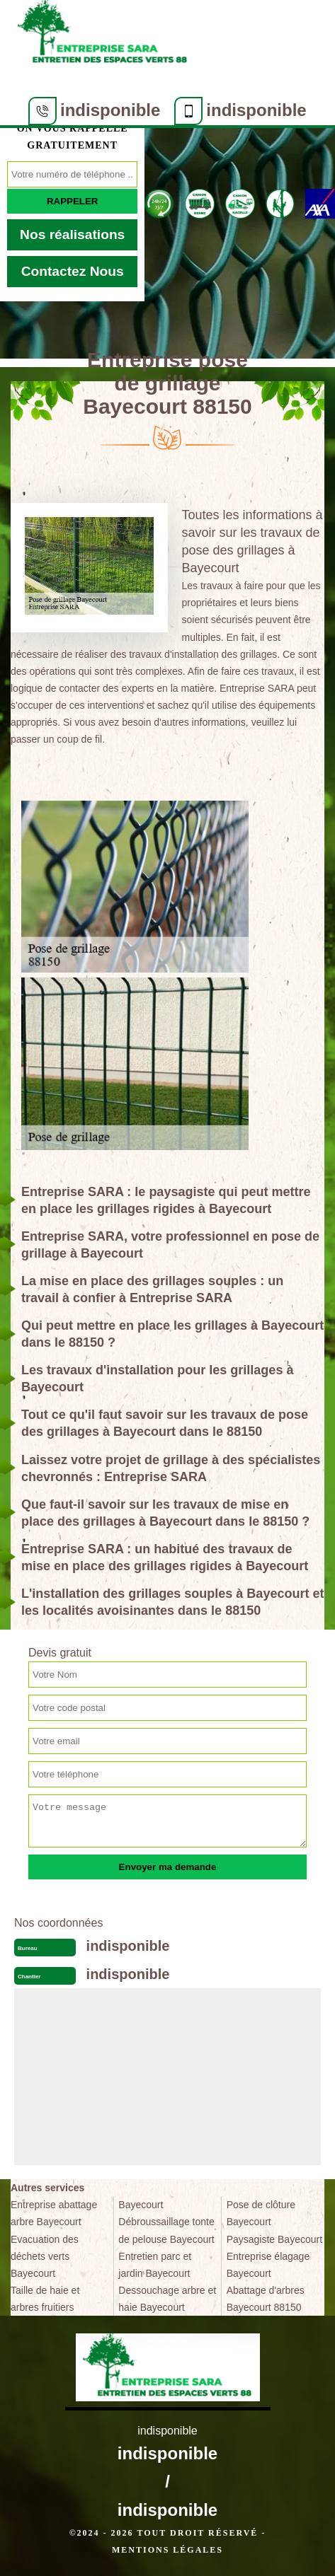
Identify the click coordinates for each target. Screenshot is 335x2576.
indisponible (110, 110)
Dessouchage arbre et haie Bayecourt (167, 2299)
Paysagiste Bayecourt (274, 2239)
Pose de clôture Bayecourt (261, 2213)
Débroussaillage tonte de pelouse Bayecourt (166, 2230)
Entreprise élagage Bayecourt (268, 2265)
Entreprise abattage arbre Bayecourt (54, 2213)
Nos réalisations (72, 234)
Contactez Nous (72, 271)
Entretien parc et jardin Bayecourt (154, 2265)
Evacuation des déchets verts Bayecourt (45, 2256)
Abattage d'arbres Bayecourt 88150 (266, 2299)
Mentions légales (167, 2550)
